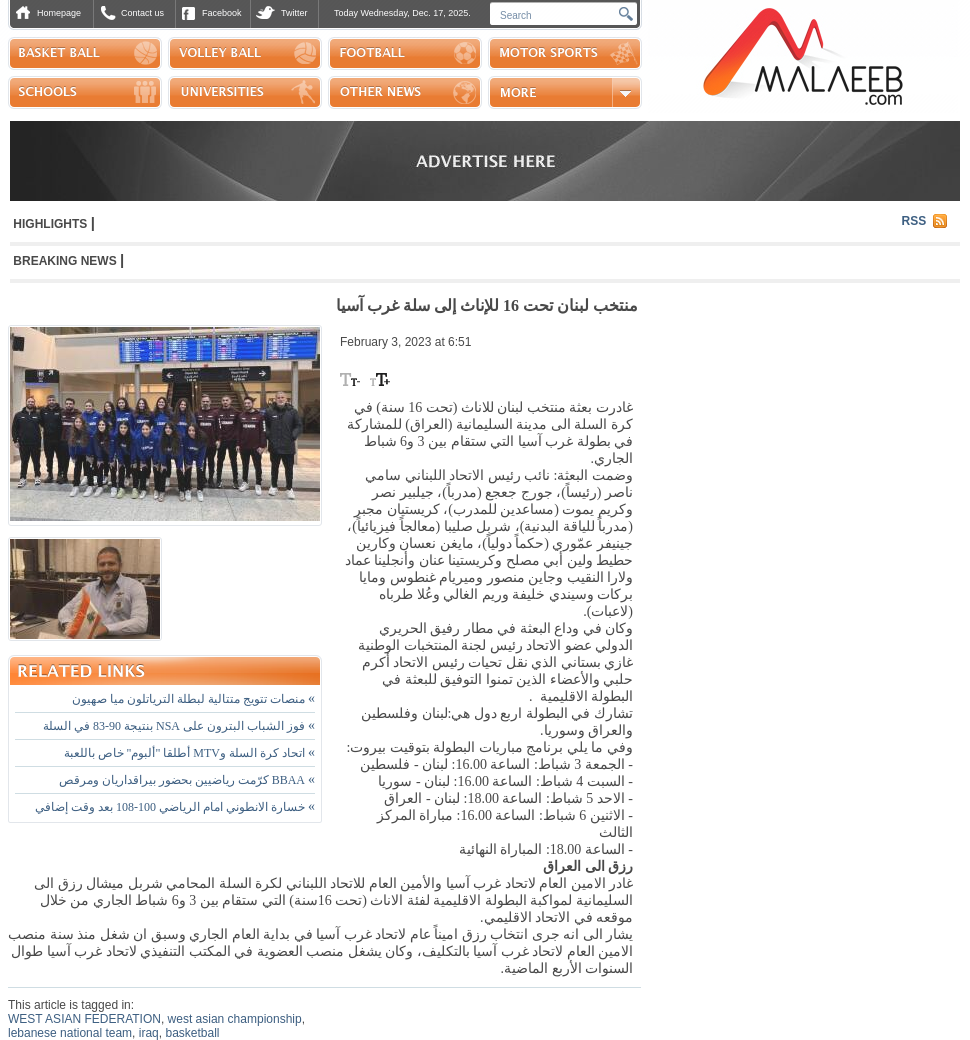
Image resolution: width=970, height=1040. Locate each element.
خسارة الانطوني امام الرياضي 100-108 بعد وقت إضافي (175, 807)
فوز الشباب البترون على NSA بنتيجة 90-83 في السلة (179, 726)
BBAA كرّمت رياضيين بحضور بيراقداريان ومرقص (187, 780)
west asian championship (235, 1019)
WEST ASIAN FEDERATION (84, 1019)
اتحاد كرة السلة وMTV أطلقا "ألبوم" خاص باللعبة (189, 753)
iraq (149, 1033)
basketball (192, 1033)
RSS (914, 221)
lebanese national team (70, 1033)
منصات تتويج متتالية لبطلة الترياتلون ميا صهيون (193, 699)
